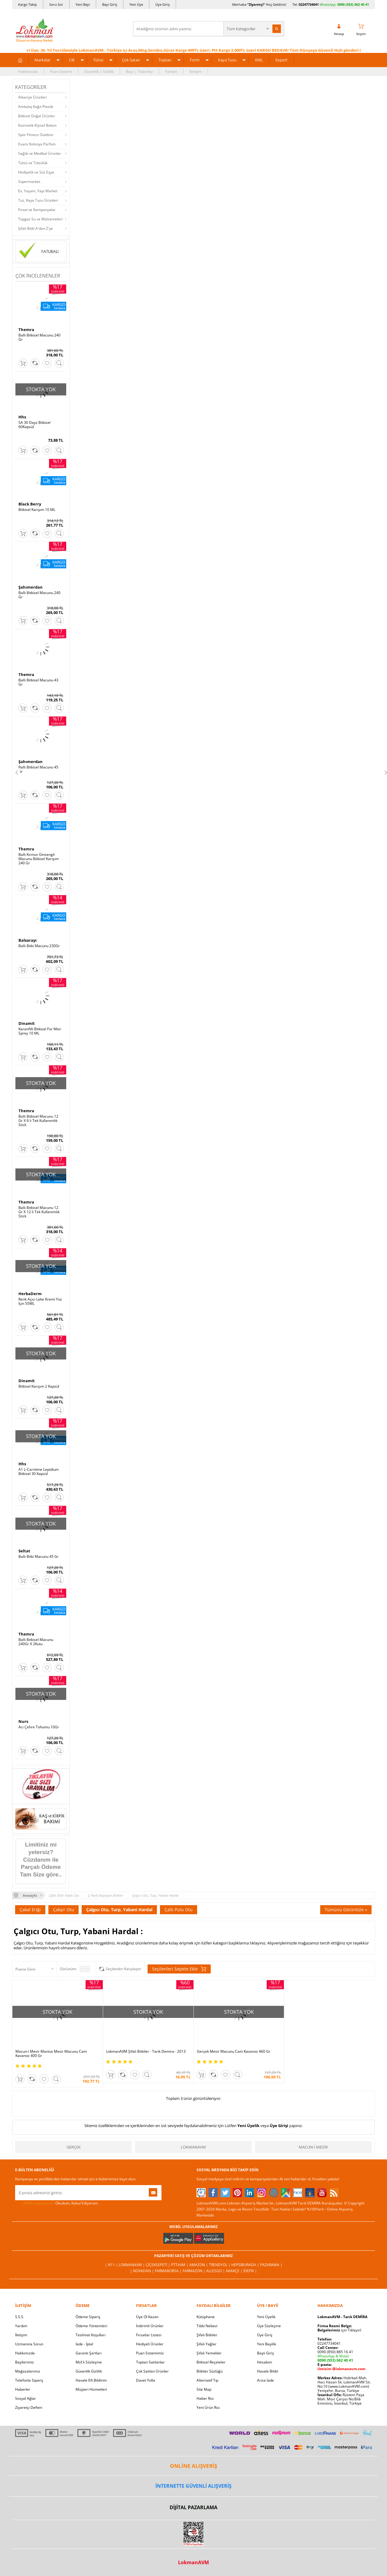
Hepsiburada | (245, 2264)
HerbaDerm (30, 1293)
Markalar (42, 60)
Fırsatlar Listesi (148, 2334)
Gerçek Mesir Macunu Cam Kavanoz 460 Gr (233, 2051)
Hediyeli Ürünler (150, 2344)
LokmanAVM (193, 2147)
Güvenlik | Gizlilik (99, 71)
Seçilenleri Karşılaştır (123, 1968)
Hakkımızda (28, 71)
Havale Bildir (267, 2371)
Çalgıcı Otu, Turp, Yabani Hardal (119, 1909)
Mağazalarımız (27, 2371)
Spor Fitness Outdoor (36, 134)
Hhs (22, 417)
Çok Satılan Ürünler (152, 2371)
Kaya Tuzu (227, 60)
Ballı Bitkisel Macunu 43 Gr (38, 682)
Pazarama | (271, 2264)
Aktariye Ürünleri (32, 97)
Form (195, 60)
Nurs (23, 1721)
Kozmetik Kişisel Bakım (37, 125)
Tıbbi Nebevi (207, 2325)
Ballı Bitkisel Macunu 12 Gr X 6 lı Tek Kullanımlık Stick (38, 1120)
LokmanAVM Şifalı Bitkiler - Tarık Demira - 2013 (146, 2051)
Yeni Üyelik (248, 2125)
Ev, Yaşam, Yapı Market (37, 190)
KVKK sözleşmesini (38, 2203)
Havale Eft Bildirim (91, 2380)
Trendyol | (220, 2264)
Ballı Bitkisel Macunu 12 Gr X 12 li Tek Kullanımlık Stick (39, 1212)
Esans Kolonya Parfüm (37, 144)
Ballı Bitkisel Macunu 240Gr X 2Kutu (35, 1642)
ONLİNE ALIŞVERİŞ (193, 2465)
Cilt (72, 60)
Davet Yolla (145, 2380)
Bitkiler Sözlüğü (210, 2371)
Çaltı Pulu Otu (178, 1909)
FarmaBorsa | (169, 2270)
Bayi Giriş (109, 4)
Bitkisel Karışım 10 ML (36, 510)
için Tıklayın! (339, 2330)
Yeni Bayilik (266, 2344)
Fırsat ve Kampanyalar (37, 209)
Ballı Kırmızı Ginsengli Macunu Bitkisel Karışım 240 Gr (38, 859)
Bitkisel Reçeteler (211, 2362)
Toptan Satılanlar (150, 2362)
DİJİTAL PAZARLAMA (193, 2507)
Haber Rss (205, 2398)
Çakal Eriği (30, 1909)
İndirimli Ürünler (150, 2325)
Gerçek (74, 2147)
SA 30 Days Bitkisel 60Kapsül (34, 425)
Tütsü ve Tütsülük (32, 162)
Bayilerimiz (24, 2362)
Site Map (204, 2389)
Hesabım (264, 2362)
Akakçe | (234, 2270)
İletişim (196, 71)
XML (259, 60)
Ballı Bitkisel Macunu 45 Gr (38, 769)
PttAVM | (180, 2264)
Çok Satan (131, 60)
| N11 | (112, 2264)
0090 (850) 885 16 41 (335, 2351)
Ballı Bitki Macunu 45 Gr (38, 1556)
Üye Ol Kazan (147, 2316)
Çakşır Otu (63, 1909)
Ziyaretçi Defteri (28, 2407)
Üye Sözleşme (269, 2325)
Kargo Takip (27, 4)
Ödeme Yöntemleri (91, 2325)
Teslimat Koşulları (91, 2334)
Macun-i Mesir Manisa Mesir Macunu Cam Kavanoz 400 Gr (51, 2053)
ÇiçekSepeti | (158, 2264)
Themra (26, 329)
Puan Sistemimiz (150, 2353)
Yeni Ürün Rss (208, 2407)
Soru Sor (56, 4)
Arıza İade (265, 2380)
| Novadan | (142, 2270)
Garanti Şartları (89, 2353)
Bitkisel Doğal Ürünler (36, 116)
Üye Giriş (162, 4)
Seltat (24, 1551)
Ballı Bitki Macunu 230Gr (39, 946)
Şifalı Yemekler (209, 2353)
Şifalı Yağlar (206, 2344)
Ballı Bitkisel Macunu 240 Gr (39, 337)
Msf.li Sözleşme (89, 2362)
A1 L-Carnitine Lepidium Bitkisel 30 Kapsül (38, 1471)
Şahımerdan (30, 587)
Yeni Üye (136, 4)
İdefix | (250, 2270)
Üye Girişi (279, 2125)
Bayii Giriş (265, 2353)
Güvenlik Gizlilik (89, 2371)
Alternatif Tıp (207, 2380)
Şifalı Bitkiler (207, 2334)
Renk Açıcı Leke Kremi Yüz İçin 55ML (40, 1301)
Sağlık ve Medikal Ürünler (39, 153)
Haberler (22, 2389)
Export (281, 60)
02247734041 (309, 4)
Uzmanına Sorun (29, 2344)
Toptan (164, 60)
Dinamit (26, 1023)
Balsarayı (27, 940)
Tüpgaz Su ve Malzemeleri (40, 219)
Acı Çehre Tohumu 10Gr (38, 1727)
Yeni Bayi (83, 4)
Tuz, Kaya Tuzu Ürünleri (38, 200)
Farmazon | (194, 2270)
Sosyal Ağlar (25, 2398)
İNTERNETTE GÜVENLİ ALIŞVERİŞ (193, 2486)
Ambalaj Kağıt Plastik (35, 106)
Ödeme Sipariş (88, 2316)
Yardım (171, 71)
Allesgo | (216, 2270)
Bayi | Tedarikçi (139, 71)
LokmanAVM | (132, 2264)
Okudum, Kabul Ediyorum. (57, 2203)
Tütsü (98, 60)
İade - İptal (84, 2344)
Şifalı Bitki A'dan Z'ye (35, 228)
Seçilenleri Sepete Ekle (179, 1968)
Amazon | (199, 2264)
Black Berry (29, 504)
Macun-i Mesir (313, 2147)
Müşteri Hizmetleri (91, 2389)
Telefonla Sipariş (29, 2380)
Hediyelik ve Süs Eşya (36, 172)
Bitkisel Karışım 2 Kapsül (38, 1386)
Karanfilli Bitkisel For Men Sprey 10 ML (39, 1031)
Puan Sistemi (61, 71)
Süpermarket (29, 181)
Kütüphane (206, 2316)
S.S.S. (19, 2316)
